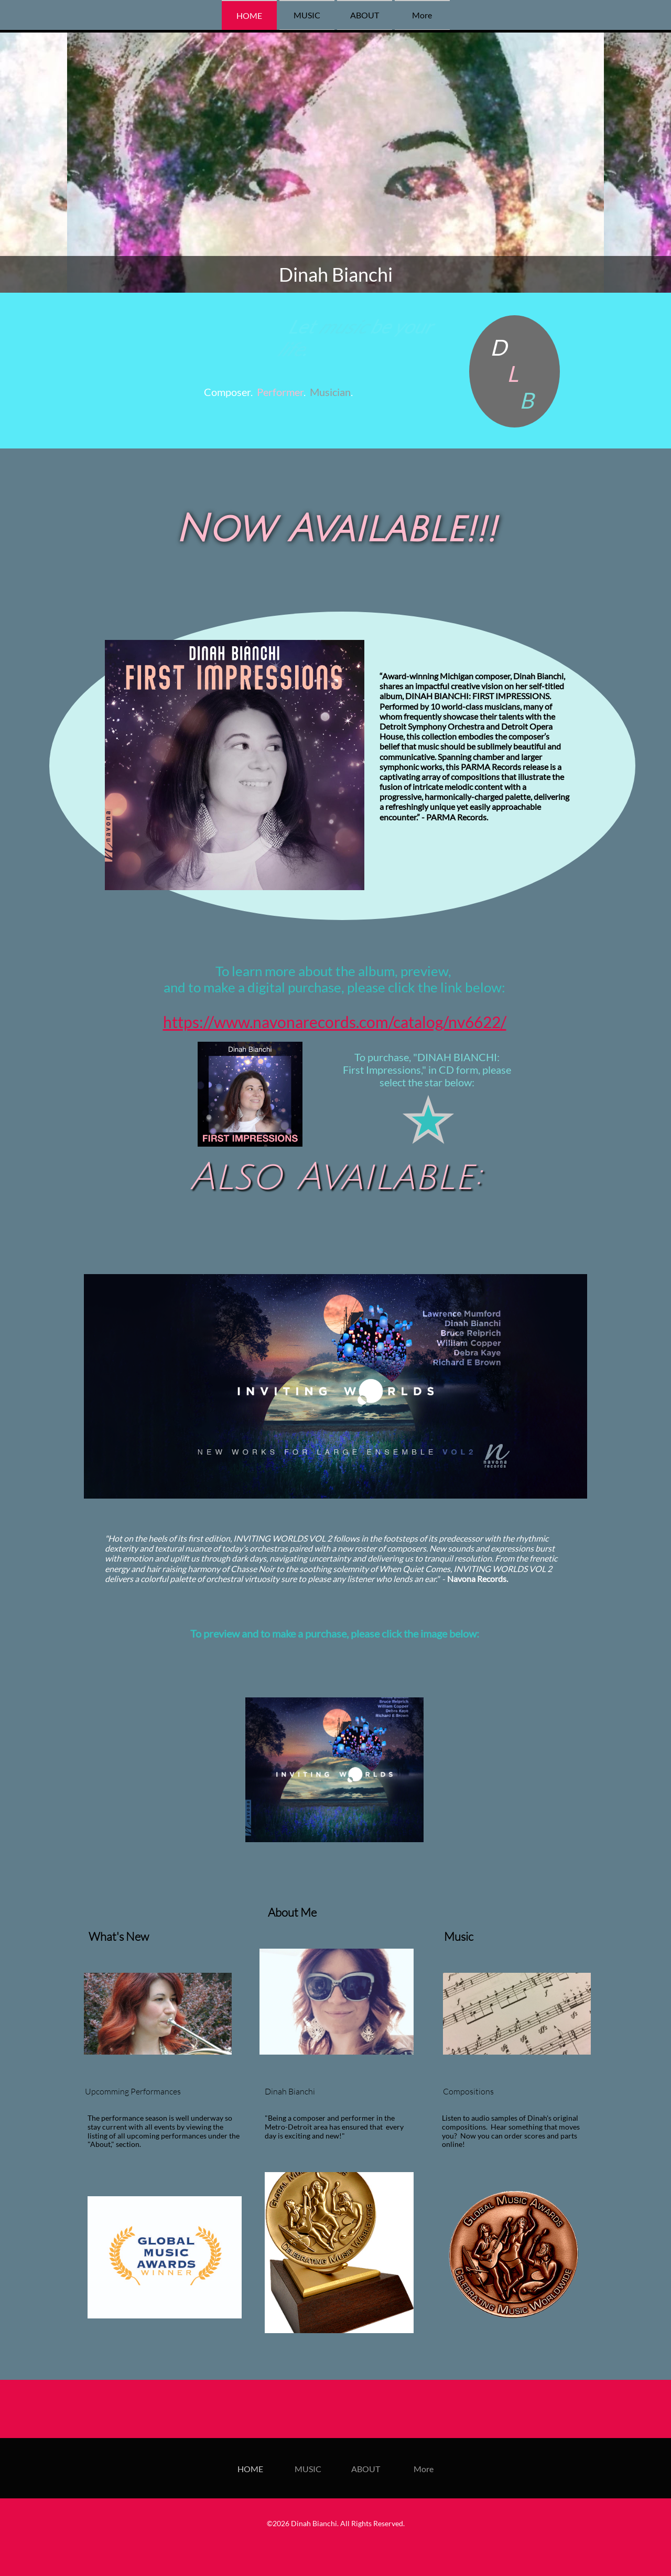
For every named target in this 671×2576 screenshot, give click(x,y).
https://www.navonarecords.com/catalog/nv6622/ (334, 1021)
